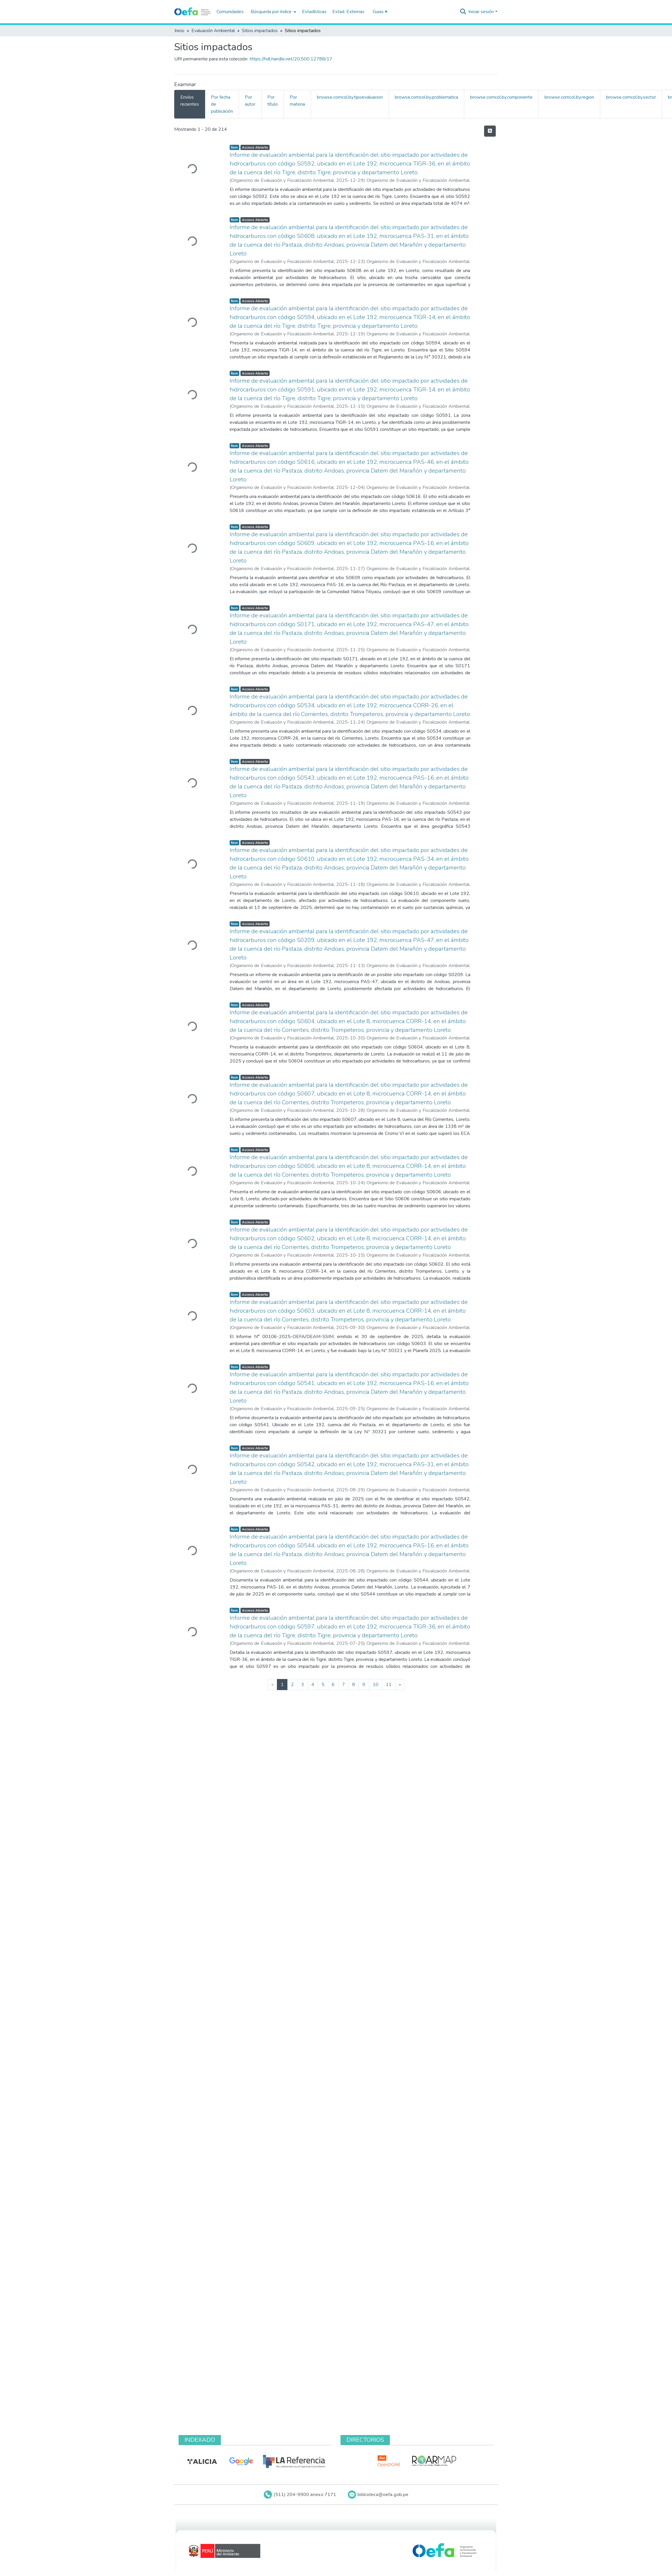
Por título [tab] (272, 100)
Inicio (179, 30)
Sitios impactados (260, 30)
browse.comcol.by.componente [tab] (501, 97)
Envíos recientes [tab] (189, 100)
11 (389, 1684)
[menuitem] (272, 11)
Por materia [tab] (297, 100)
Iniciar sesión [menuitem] (481, 11)
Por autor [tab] (250, 100)
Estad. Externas (348, 11)
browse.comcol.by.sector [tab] (631, 97)
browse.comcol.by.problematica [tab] (426, 97)
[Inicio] (192, 12)
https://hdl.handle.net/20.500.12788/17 (291, 59)
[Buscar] (463, 11)
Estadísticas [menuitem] (314, 11)
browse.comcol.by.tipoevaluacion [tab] (350, 97)
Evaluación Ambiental (213, 30)
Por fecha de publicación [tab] (222, 104)
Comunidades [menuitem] (230, 11)
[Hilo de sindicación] (490, 131)
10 (375, 1684)
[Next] (400, 1684)
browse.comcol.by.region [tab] (569, 97)
